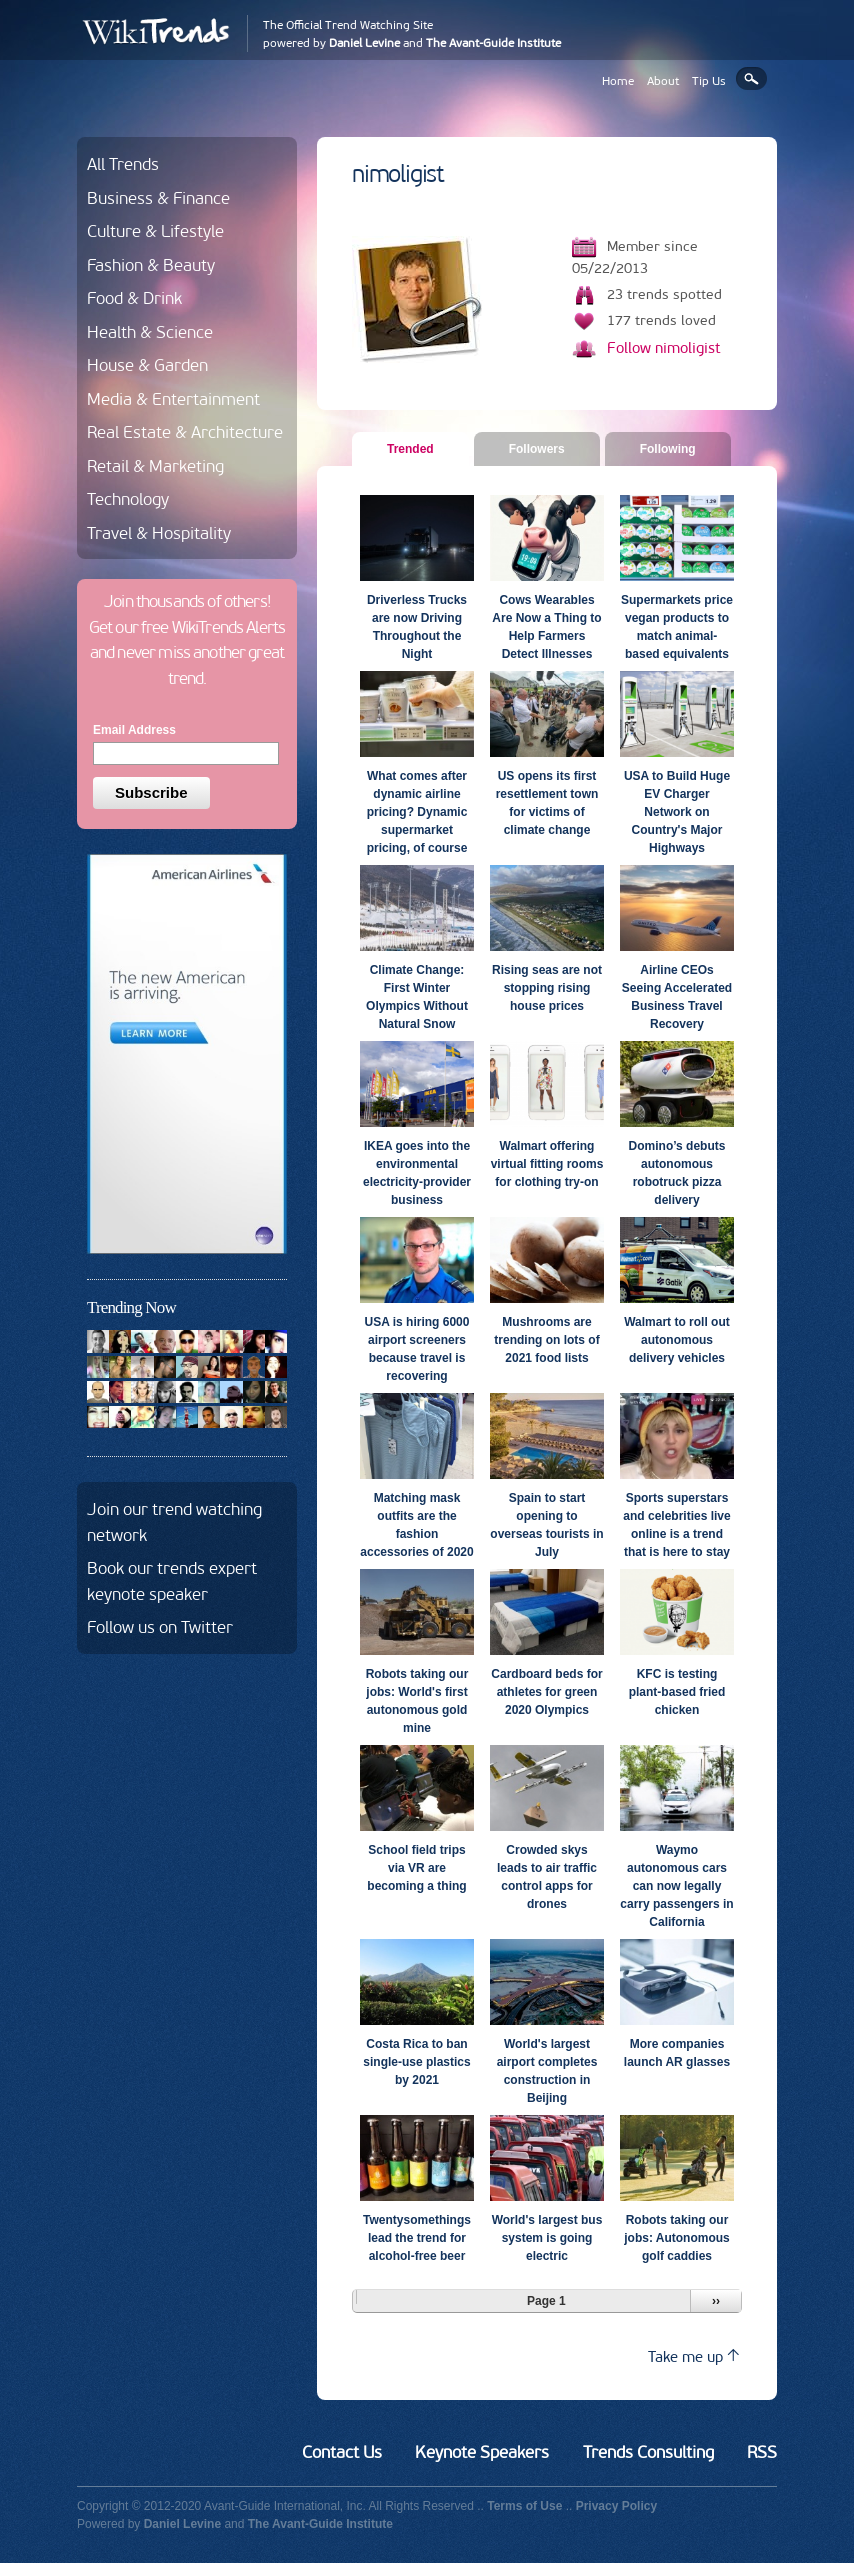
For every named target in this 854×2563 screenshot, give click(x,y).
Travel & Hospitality (159, 533)
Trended (418, 448)
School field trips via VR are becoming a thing (416, 1868)
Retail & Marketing (155, 466)
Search (751, 78)
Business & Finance (158, 198)
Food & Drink (134, 298)
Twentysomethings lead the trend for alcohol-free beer (417, 2238)
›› (716, 2301)
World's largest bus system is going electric (547, 2238)
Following (668, 449)
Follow (664, 348)
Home (618, 81)
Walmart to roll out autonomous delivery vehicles (677, 1340)
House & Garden (147, 365)
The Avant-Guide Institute (493, 43)
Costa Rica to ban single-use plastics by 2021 (416, 2062)
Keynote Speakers (482, 2452)
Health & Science (150, 332)
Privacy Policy (616, 2506)
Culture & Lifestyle (155, 231)
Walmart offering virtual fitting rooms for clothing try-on (547, 1164)
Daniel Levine (364, 43)
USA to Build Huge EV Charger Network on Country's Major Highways (677, 812)
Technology (128, 499)
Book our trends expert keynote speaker (172, 1581)
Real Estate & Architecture (185, 432)
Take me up (693, 2356)
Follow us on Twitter (160, 1627)
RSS (762, 2452)
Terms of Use (524, 2506)
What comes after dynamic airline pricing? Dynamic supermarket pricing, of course (417, 812)
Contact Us (342, 2452)
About (663, 81)
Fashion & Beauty (151, 265)
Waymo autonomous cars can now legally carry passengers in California (676, 1886)
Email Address (134, 730)
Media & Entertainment (173, 399)
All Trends (123, 164)
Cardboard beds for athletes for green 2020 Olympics (546, 1692)
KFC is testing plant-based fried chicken (677, 1692)
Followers (537, 449)
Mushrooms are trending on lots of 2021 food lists (546, 1340)
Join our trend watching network (174, 1522)
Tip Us (709, 81)
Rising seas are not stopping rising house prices (547, 988)
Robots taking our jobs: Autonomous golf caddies (677, 2238)
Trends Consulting (648, 2452)
